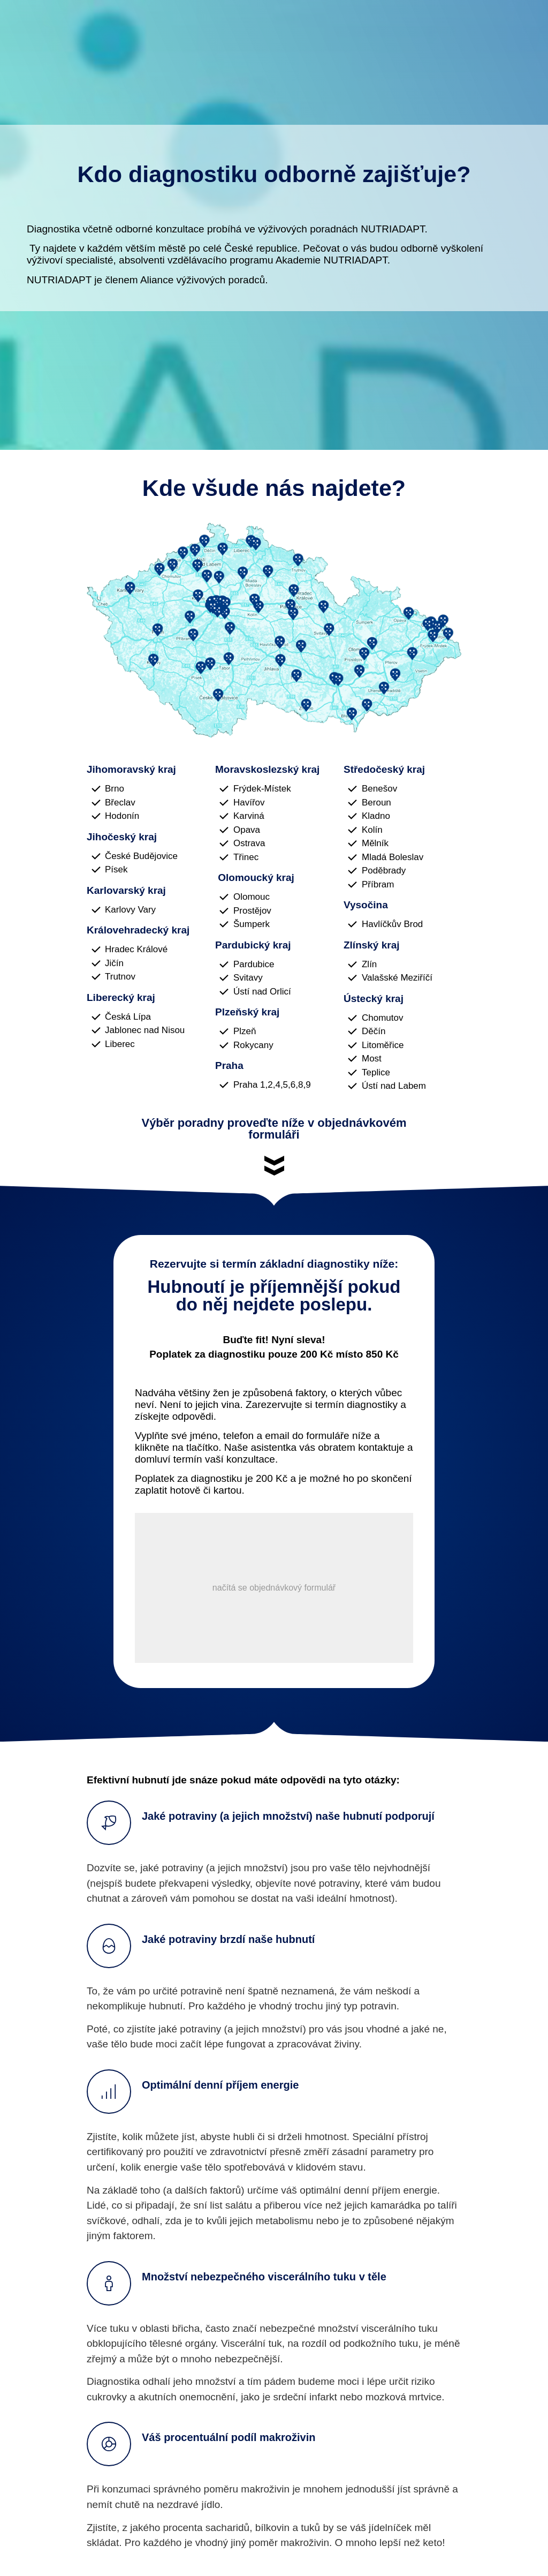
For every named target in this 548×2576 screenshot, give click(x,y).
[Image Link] (274, 630)
